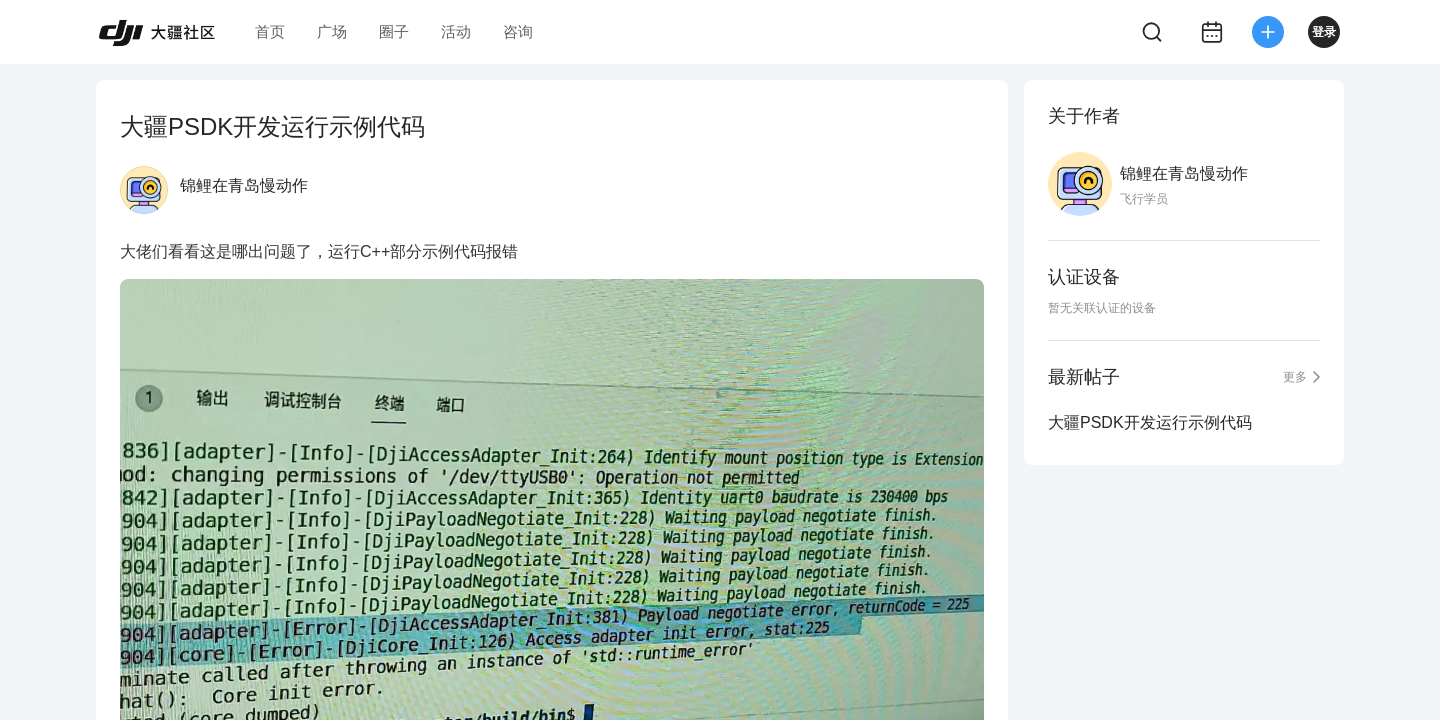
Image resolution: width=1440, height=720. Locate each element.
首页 (270, 31)
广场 (332, 31)
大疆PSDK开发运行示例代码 (1150, 422)
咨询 (518, 31)
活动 (456, 31)
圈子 (394, 31)
